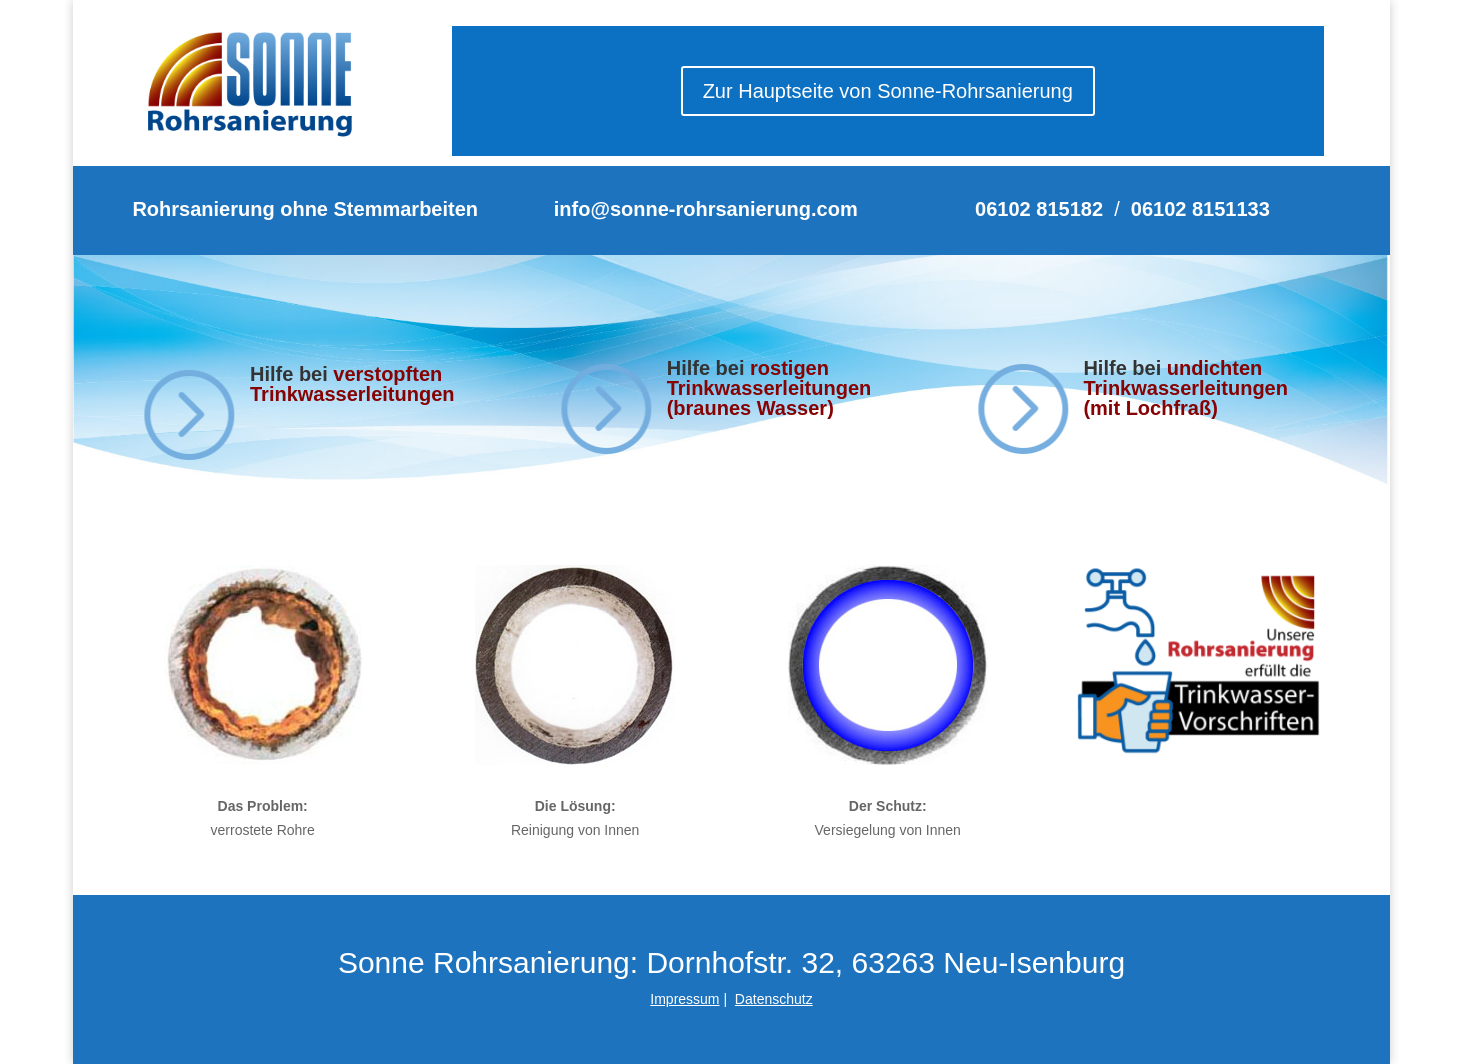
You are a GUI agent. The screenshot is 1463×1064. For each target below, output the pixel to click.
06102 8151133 (1200, 209)
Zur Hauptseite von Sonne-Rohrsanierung (888, 91)
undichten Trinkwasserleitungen (1185, 378)
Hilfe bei (708, 368)
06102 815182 (1039, 209)
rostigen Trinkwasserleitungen (769, 378)
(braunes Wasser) (750, 408)
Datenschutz (774, 999)
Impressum (684, 999)
